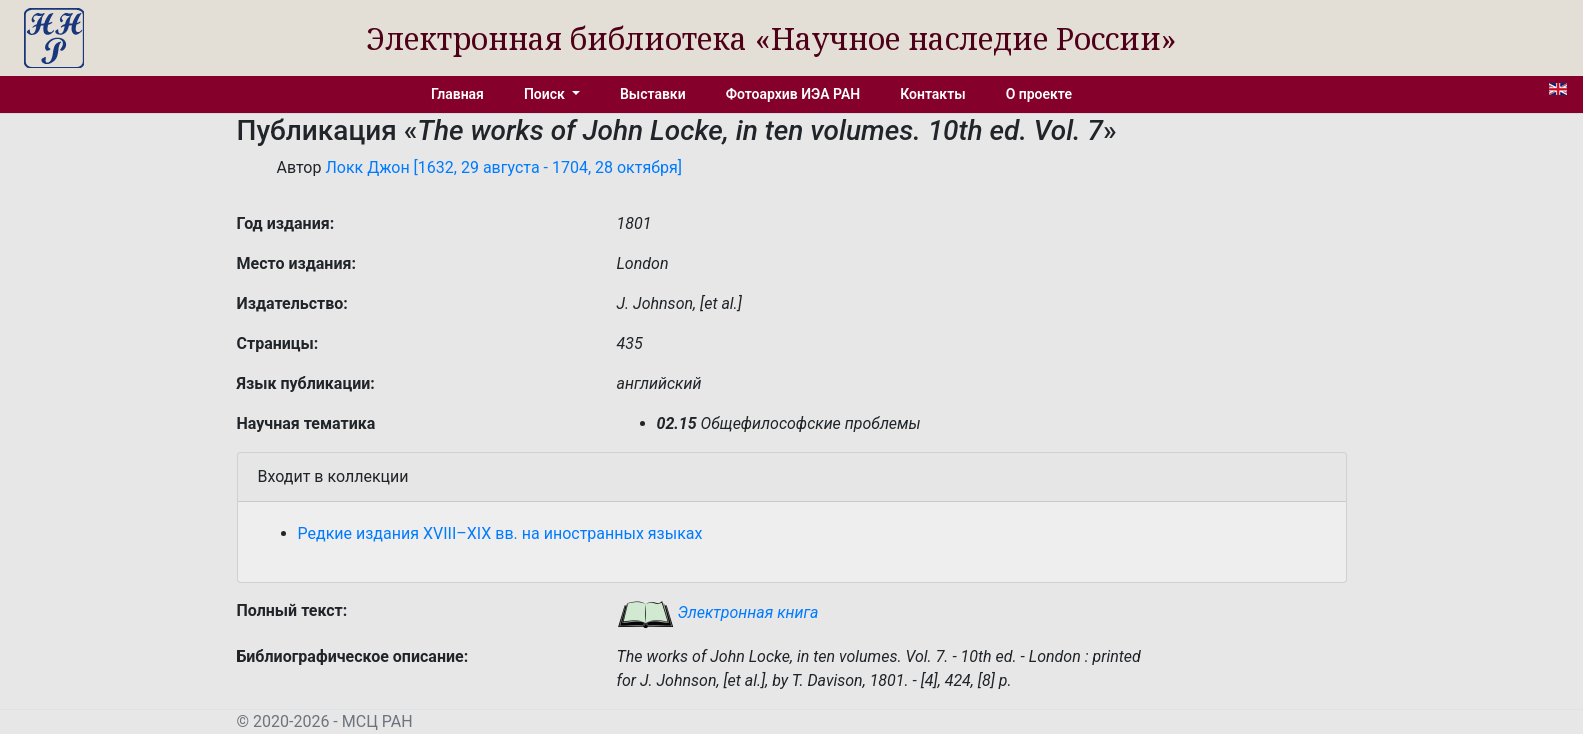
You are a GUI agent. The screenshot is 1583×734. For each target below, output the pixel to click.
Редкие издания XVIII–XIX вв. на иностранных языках (500, 533)
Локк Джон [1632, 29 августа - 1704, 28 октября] (503, 167)
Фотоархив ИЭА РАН (793, 94)
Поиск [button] (546, 94)
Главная (457, 94)
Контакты (932, 94)
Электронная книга (718, 612)
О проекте (1039, 94)
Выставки (653, 94)
